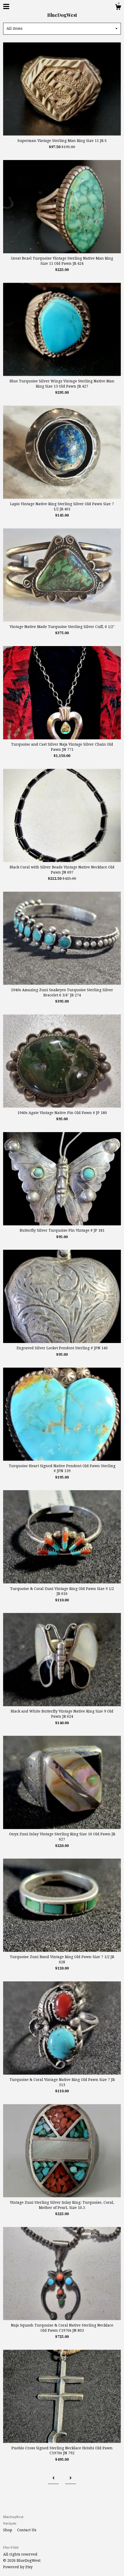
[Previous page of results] (53, 2478)
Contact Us (26, 2530)
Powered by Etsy (18, 2567)
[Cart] (118, 8)
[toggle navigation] (6, 6)
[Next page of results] (70, 2478)
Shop (8, 2530)
